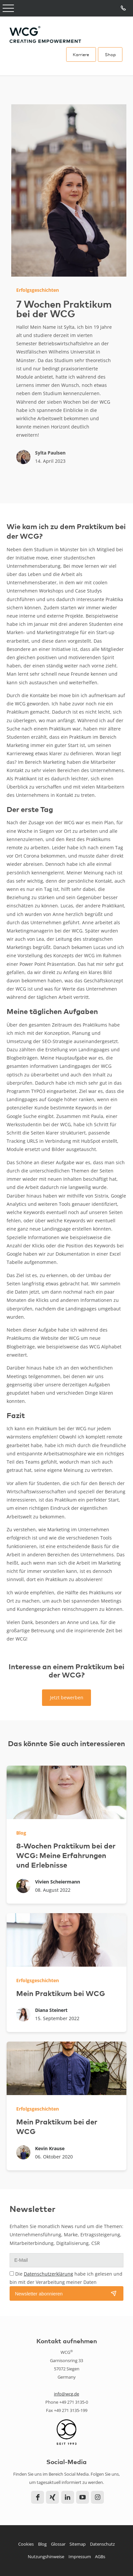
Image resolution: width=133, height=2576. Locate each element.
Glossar (58, 2544)
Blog (42, 2544)
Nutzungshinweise (46, 2556)
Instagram (97, 2497)
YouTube (82, 2497)
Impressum (79, 2556)
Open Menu (8, 8)
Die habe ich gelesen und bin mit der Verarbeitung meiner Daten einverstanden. (66, 2282)
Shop (110, 54)
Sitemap (77, 2544)
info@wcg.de (66, 2394)
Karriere (81, 54)
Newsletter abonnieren (39, 2293)
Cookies (26, 2544)
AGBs (100, 2556)
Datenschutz (102, 2544)
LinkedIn (67, 2497)
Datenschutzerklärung (48, 2274)
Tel (123, 8)
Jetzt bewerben (66, 1697)
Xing (52, 2497)
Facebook (37, 2497)
